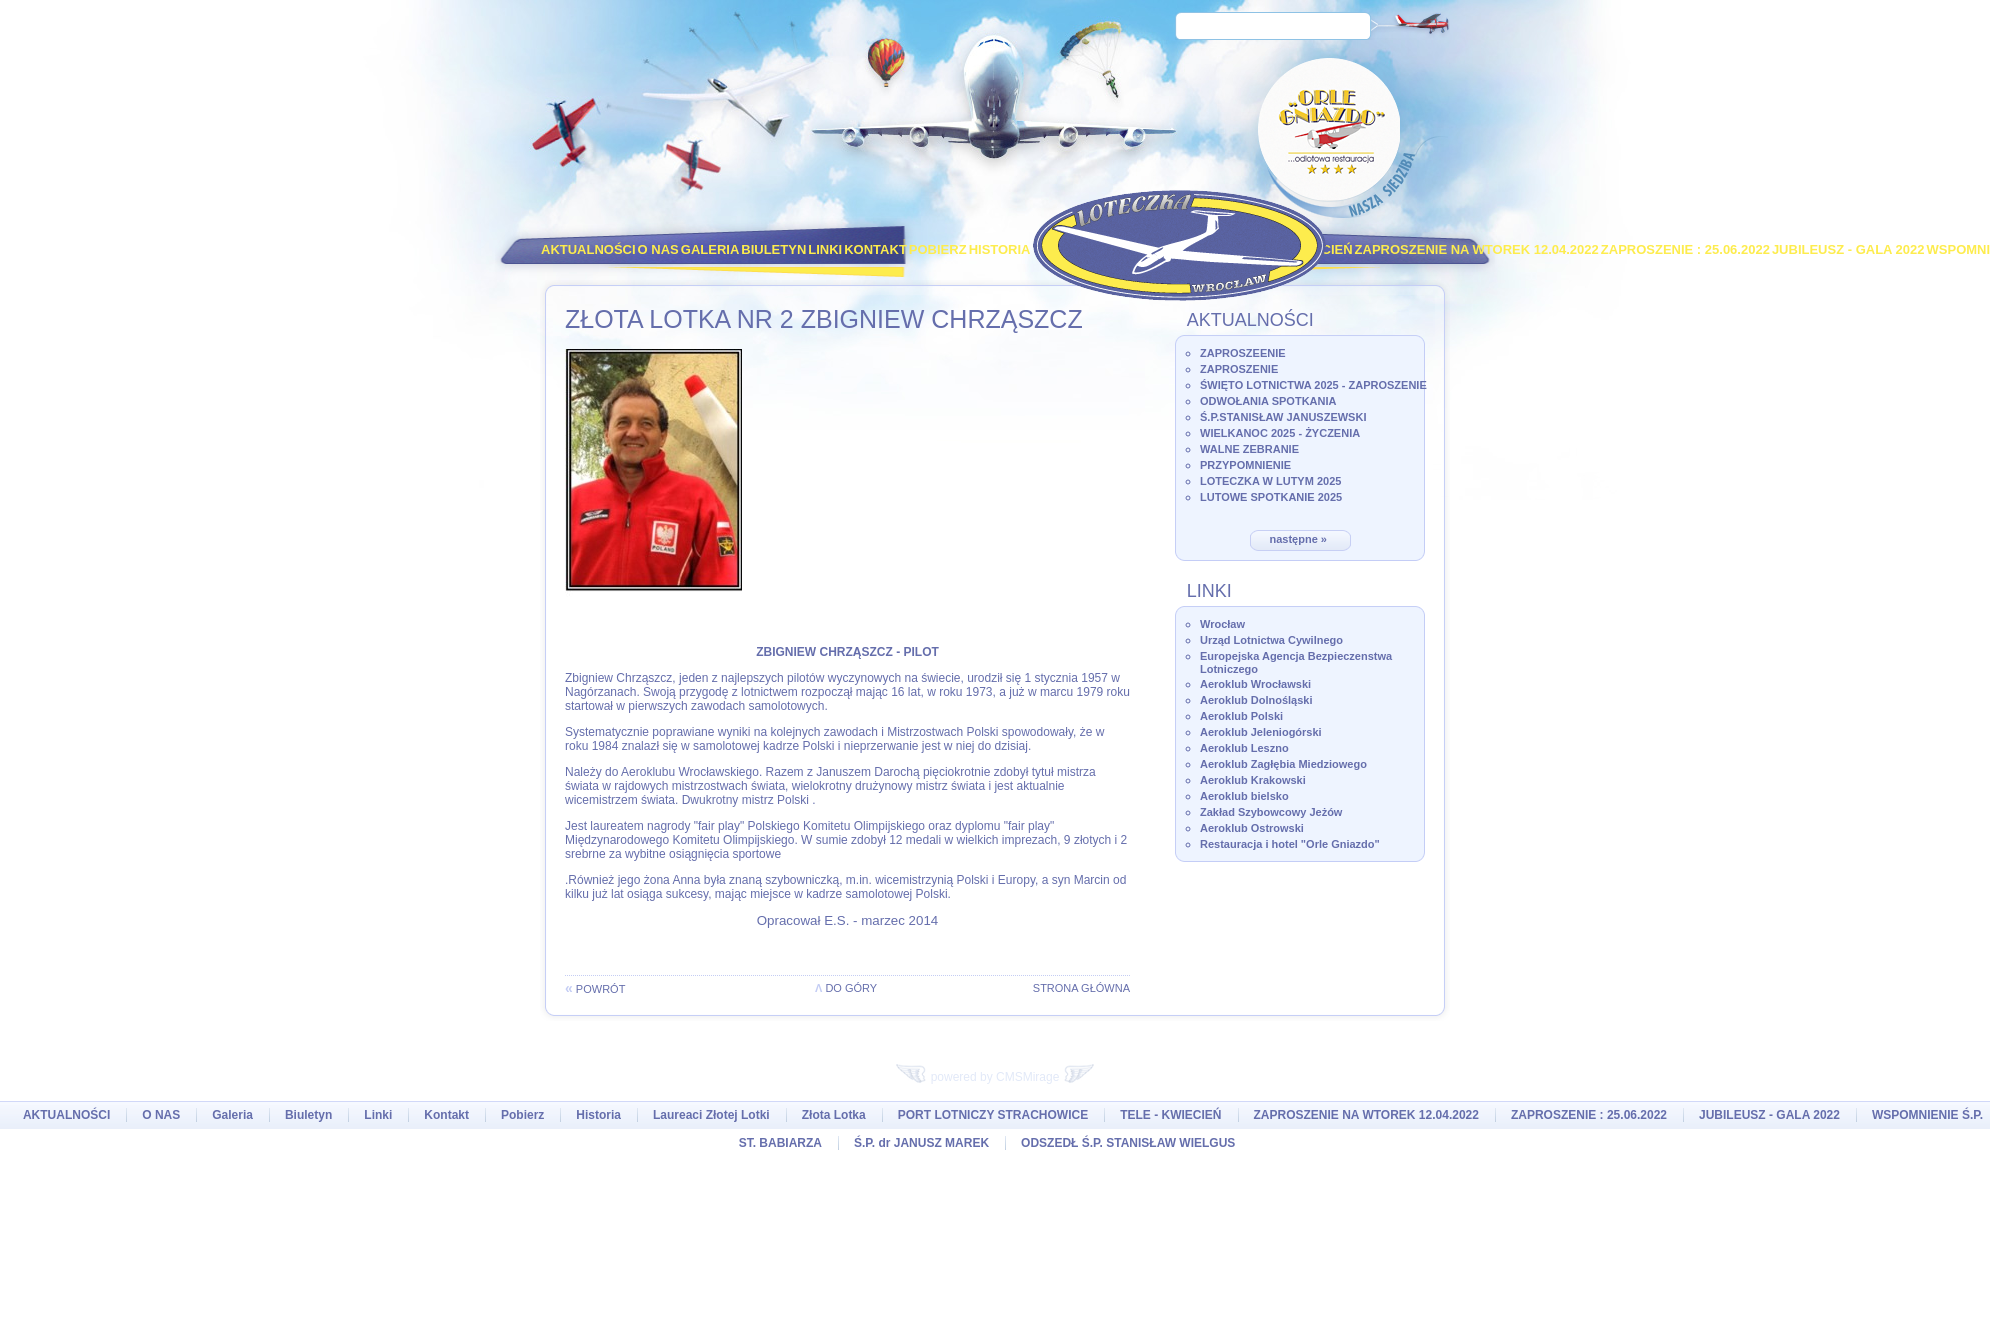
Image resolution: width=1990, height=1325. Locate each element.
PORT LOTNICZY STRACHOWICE (993, 1115)
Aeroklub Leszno (1244, 748)
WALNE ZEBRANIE (1249, 449)
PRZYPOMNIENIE (1245, 465)
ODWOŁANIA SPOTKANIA (1268, 401)
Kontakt (875, 249)
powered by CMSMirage (994, 1077)
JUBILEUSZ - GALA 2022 (1848, 249)
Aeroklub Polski (1241, 716)
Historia (1000, 249)
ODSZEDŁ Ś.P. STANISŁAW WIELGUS (1128, 1143)
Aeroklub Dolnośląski (1256, 700)
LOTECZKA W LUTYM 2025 (1270, 481)
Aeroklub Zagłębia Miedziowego (1283, 764)
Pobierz (938, 249)
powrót (595, 989)
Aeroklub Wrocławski (1255, 684)
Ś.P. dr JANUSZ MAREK (921, 1143)
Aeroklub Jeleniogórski (1261, 732)
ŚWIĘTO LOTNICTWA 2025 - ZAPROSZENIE (1313, 385)
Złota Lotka (834, 1115)
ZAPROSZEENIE (1243, 353)
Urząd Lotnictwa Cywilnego (1271, 640)
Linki (825, 249)
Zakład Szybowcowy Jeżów (1271, 812)
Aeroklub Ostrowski (1252, 828)
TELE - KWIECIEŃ (1170, 1115)
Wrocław (1222, 624)
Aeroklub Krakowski (1253, 780)
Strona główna (1081, 988)
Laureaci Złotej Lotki (711, 1115)
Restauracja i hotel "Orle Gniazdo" (1290, 844)
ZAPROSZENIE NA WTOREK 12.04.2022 (1477, 249)
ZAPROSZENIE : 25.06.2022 (1685, 249)
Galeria (710, 249)
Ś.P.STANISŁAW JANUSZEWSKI (1283, 417)
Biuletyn (773, 249)
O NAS (658, 249)
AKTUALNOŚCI (588, 249)
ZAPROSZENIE (1239, 369)
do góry (846, 988)
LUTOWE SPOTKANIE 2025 (1271, 497)
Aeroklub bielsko (1244, 796)
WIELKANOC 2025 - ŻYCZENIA (1280, 433)
